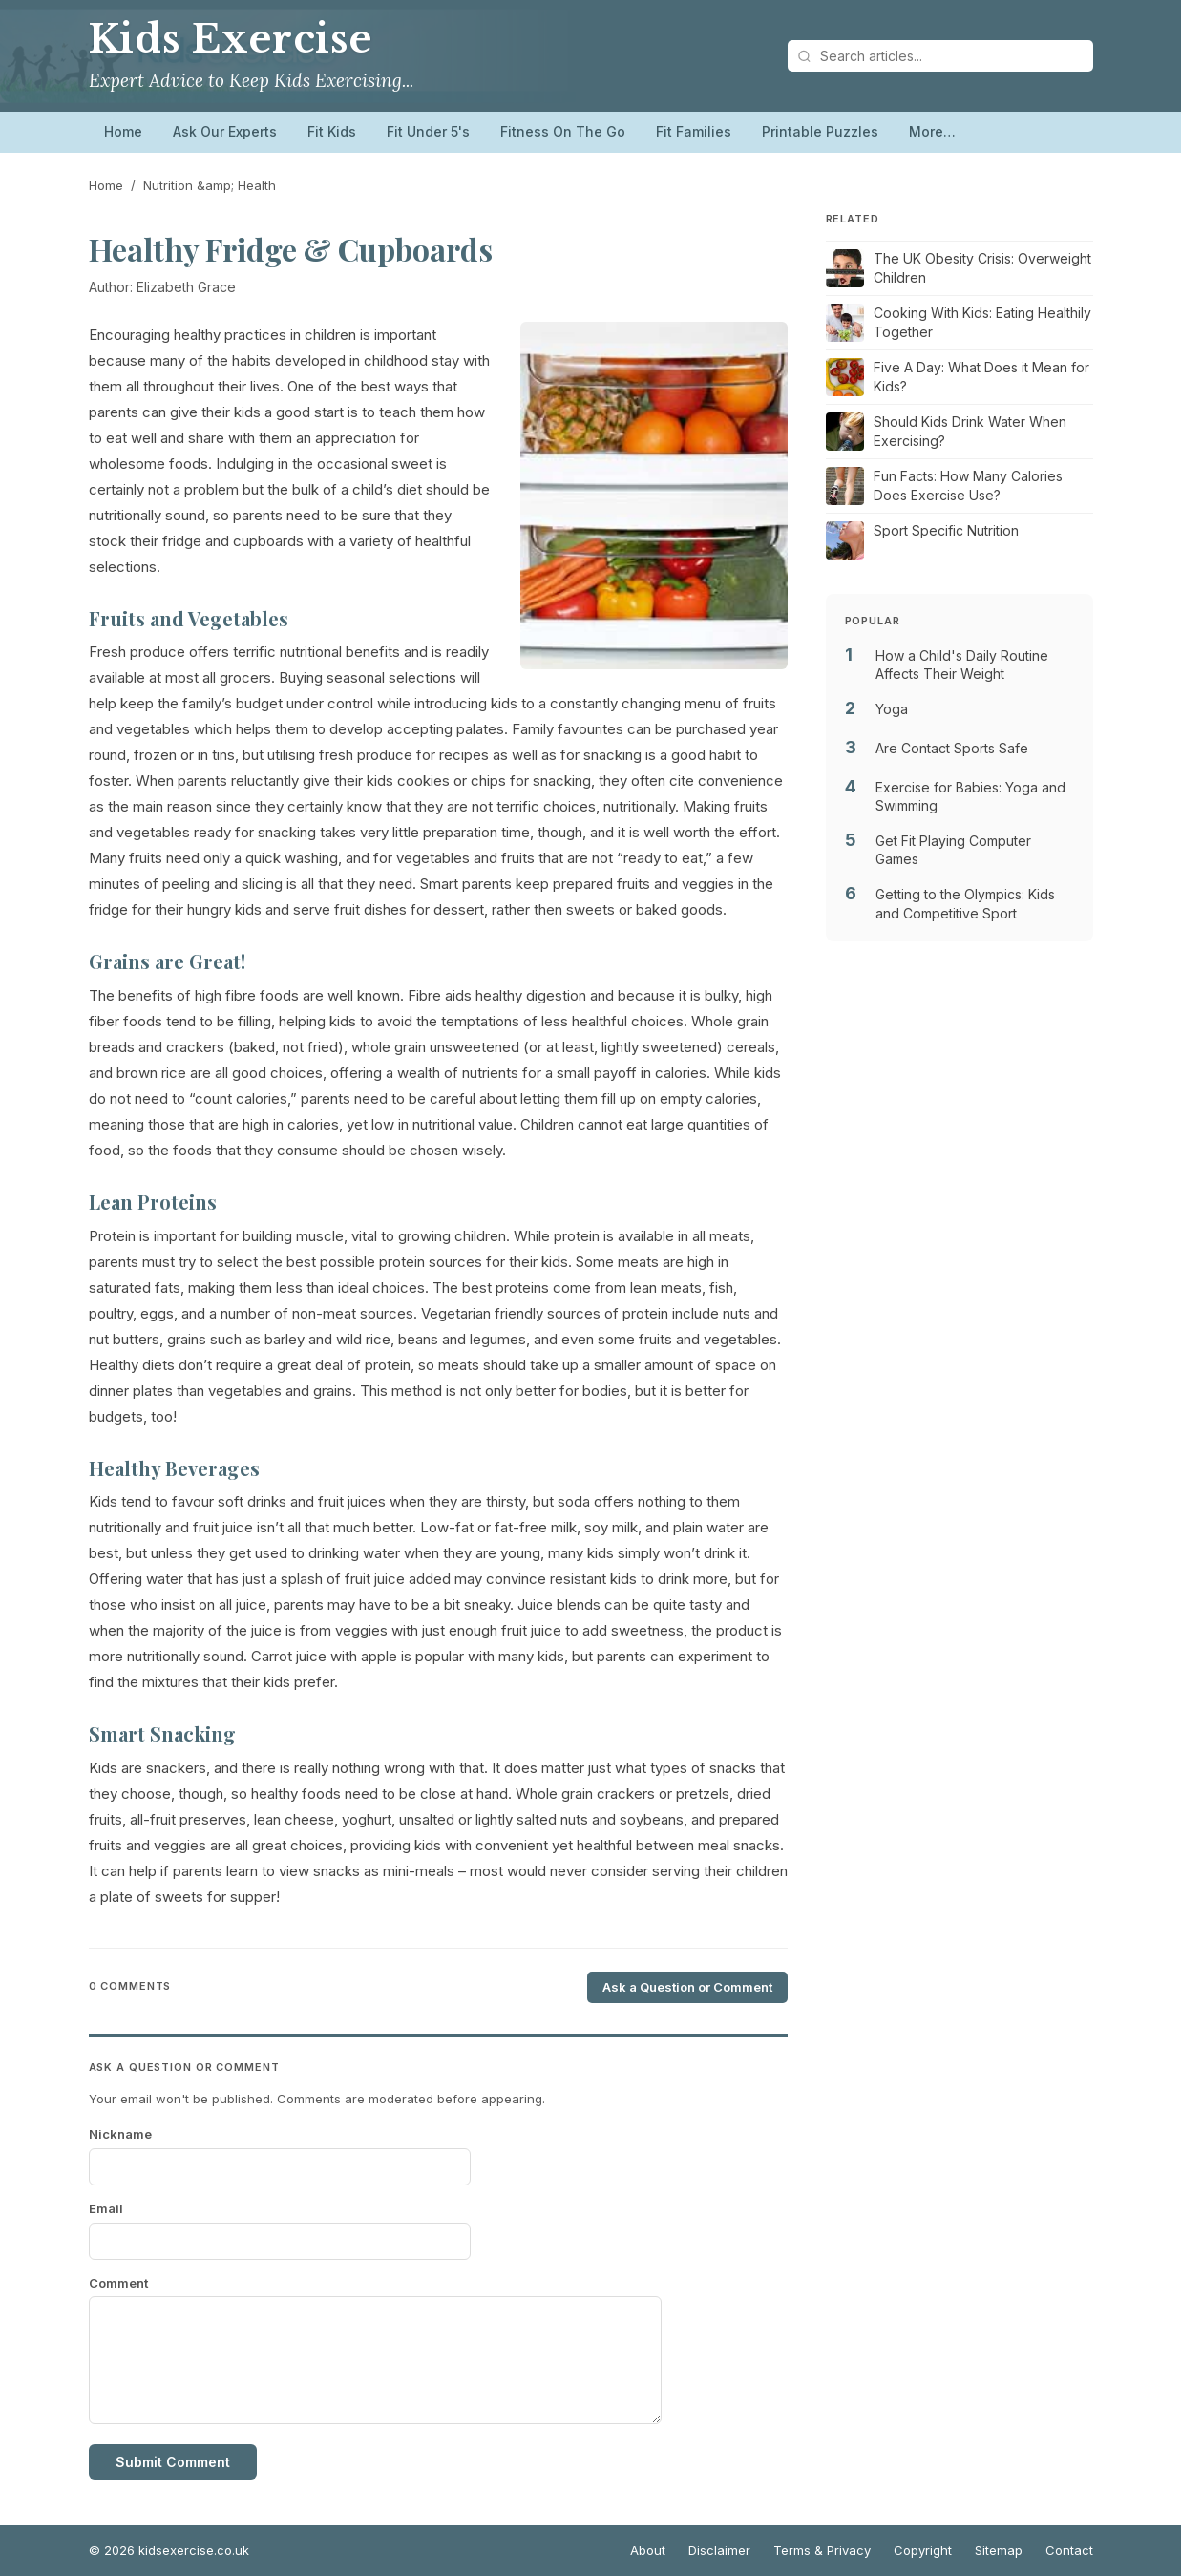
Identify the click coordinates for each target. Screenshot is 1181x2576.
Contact (1069, 2550)
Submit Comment (173, 2462)
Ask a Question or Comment (687, 1987)
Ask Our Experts (225, 131)
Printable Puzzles (820, 131)
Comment (118, 2283)
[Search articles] (940, 56)
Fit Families (693, 131)
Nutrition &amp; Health (209, 185)
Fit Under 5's (428, 131)
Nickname (120, 2134)
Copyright (923, 2550)
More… (932, 131)
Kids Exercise (230, 39)
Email (106, 2208)
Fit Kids (331, 131)
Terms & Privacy (822, 2550)
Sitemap (999, 2550)
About (647, 2550)
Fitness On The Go (562, 131)
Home (123, 131)
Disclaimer (719, 2550)
